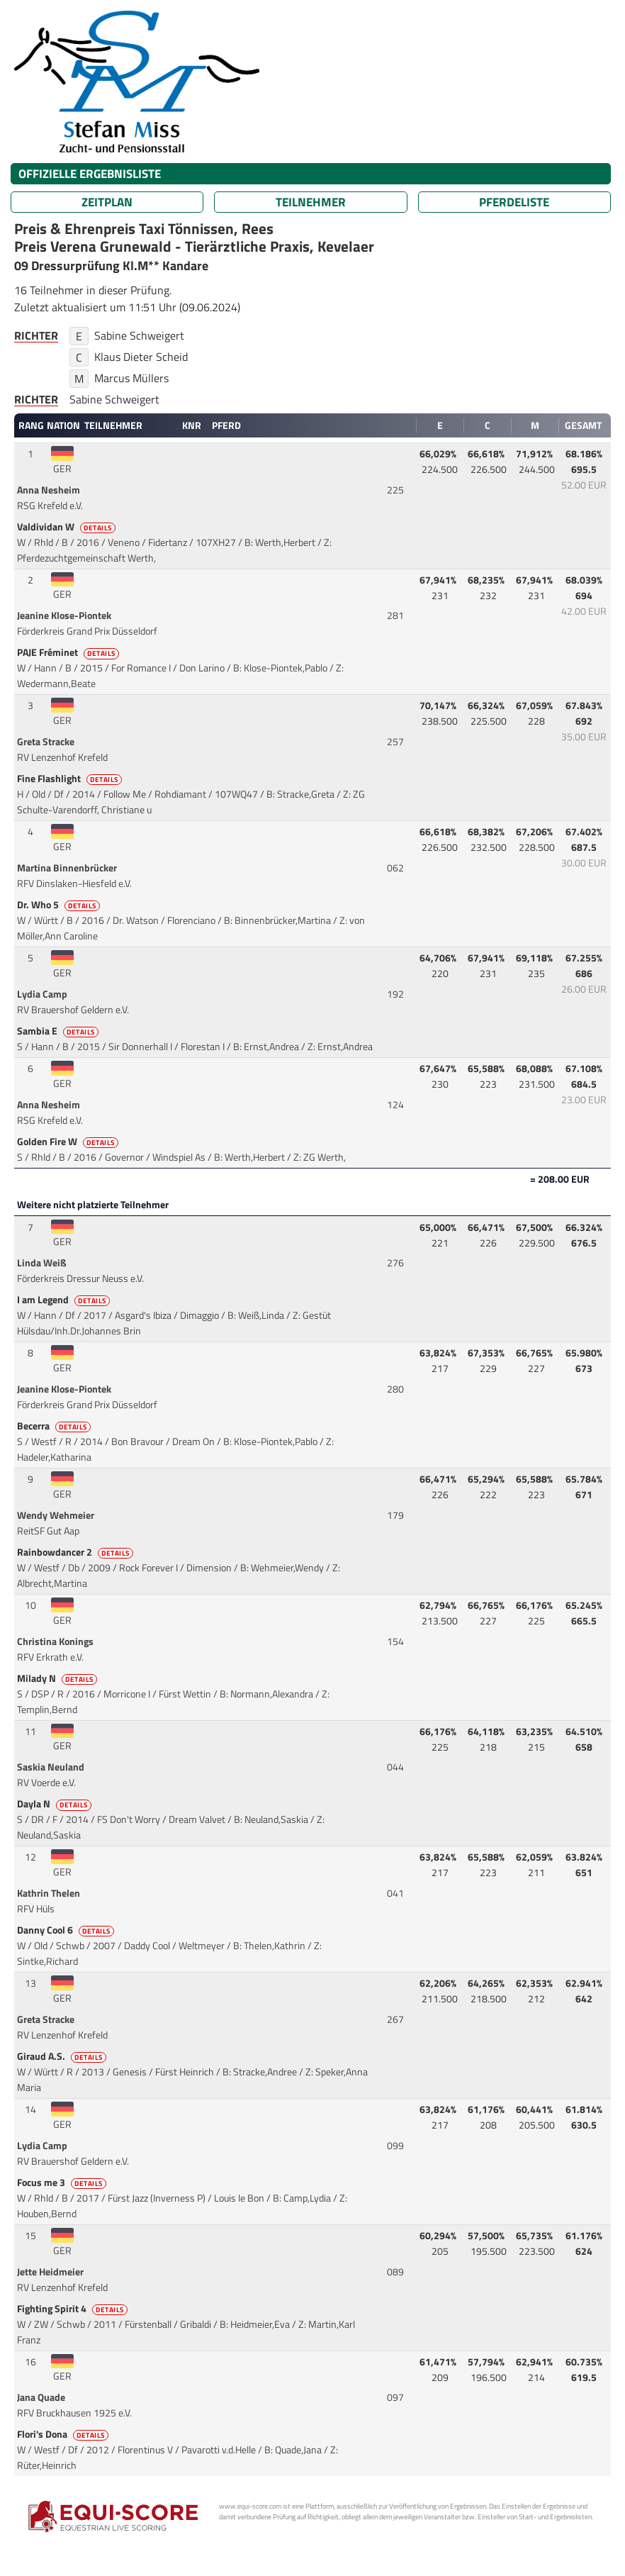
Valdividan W (67, 527)
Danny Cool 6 (66, 1930)
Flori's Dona (64, 2434)
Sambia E (59, 1031)
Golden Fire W (68, 1141)
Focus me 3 (62, 2182)
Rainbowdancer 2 (76, 1552)
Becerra (55, 1426)
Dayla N (55, 1804)
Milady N (58, 1678)
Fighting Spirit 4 (73, 2308)
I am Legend (64, 1299)
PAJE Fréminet (69, 652)
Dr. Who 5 (59, 905)
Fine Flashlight (70, 778)
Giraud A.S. (62, 2056)
